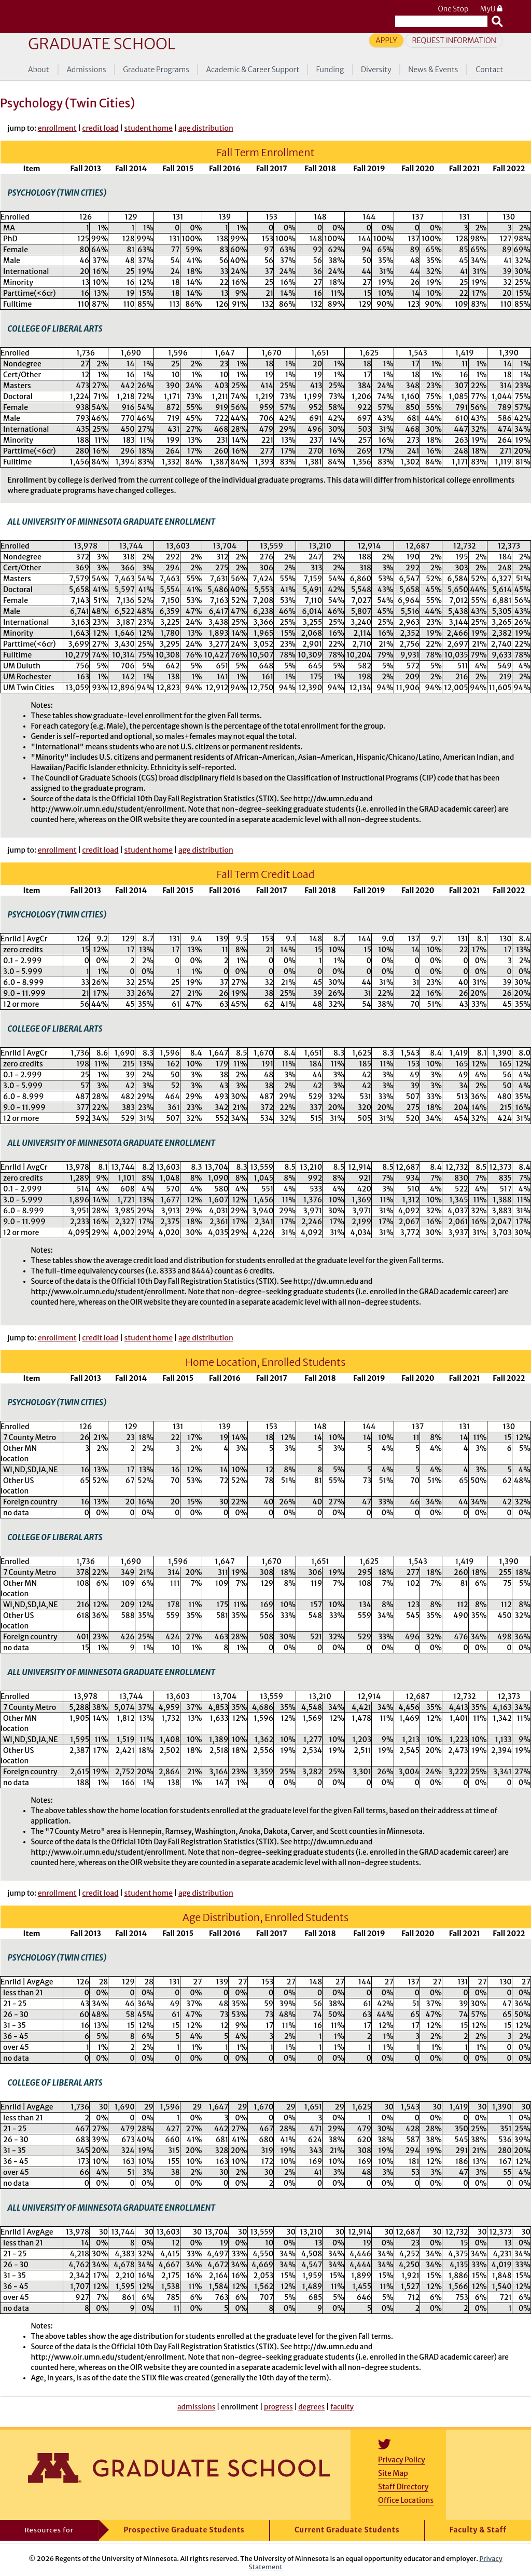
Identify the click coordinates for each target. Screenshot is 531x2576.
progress (278, 2407)
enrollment (57, 128)
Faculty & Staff (478, 2530)
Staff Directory (403, 2486)
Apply (386, 40)
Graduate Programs (156, 69)
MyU (491, 9)
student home (148, 128)
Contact (489, 69)
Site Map (393, 2473)
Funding (330, 69)
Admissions (86, 69)
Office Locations (406, 2500)
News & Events (433, 69)
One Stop (453, 9)
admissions (196, 2407)
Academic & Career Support (253, 69)
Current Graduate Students (347, 2530)
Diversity (376, 69)
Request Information (454, 40)
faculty (342, 2407)
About (38, 69)
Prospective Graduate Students (183, 2530)
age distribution (205, 128)
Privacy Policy (401, 2459)
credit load (100, 128)
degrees (311, 2407)
